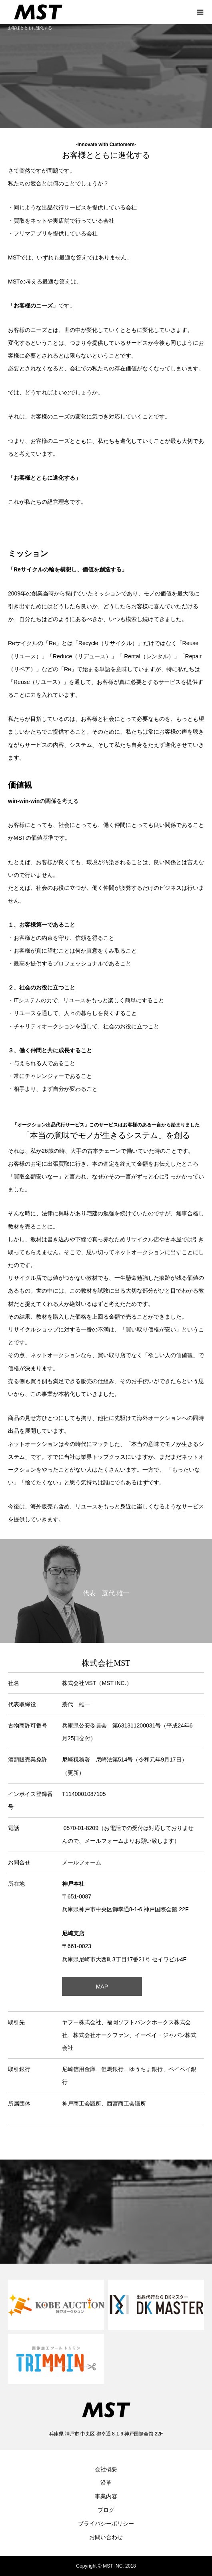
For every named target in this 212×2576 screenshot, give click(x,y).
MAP (102, 1986)
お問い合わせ (106, 2537)
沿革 (106, 2482)
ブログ (106, 2510)
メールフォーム (81, 1862)
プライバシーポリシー (106, 2523)
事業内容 (106, 2496)
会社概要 (106, 2469)
